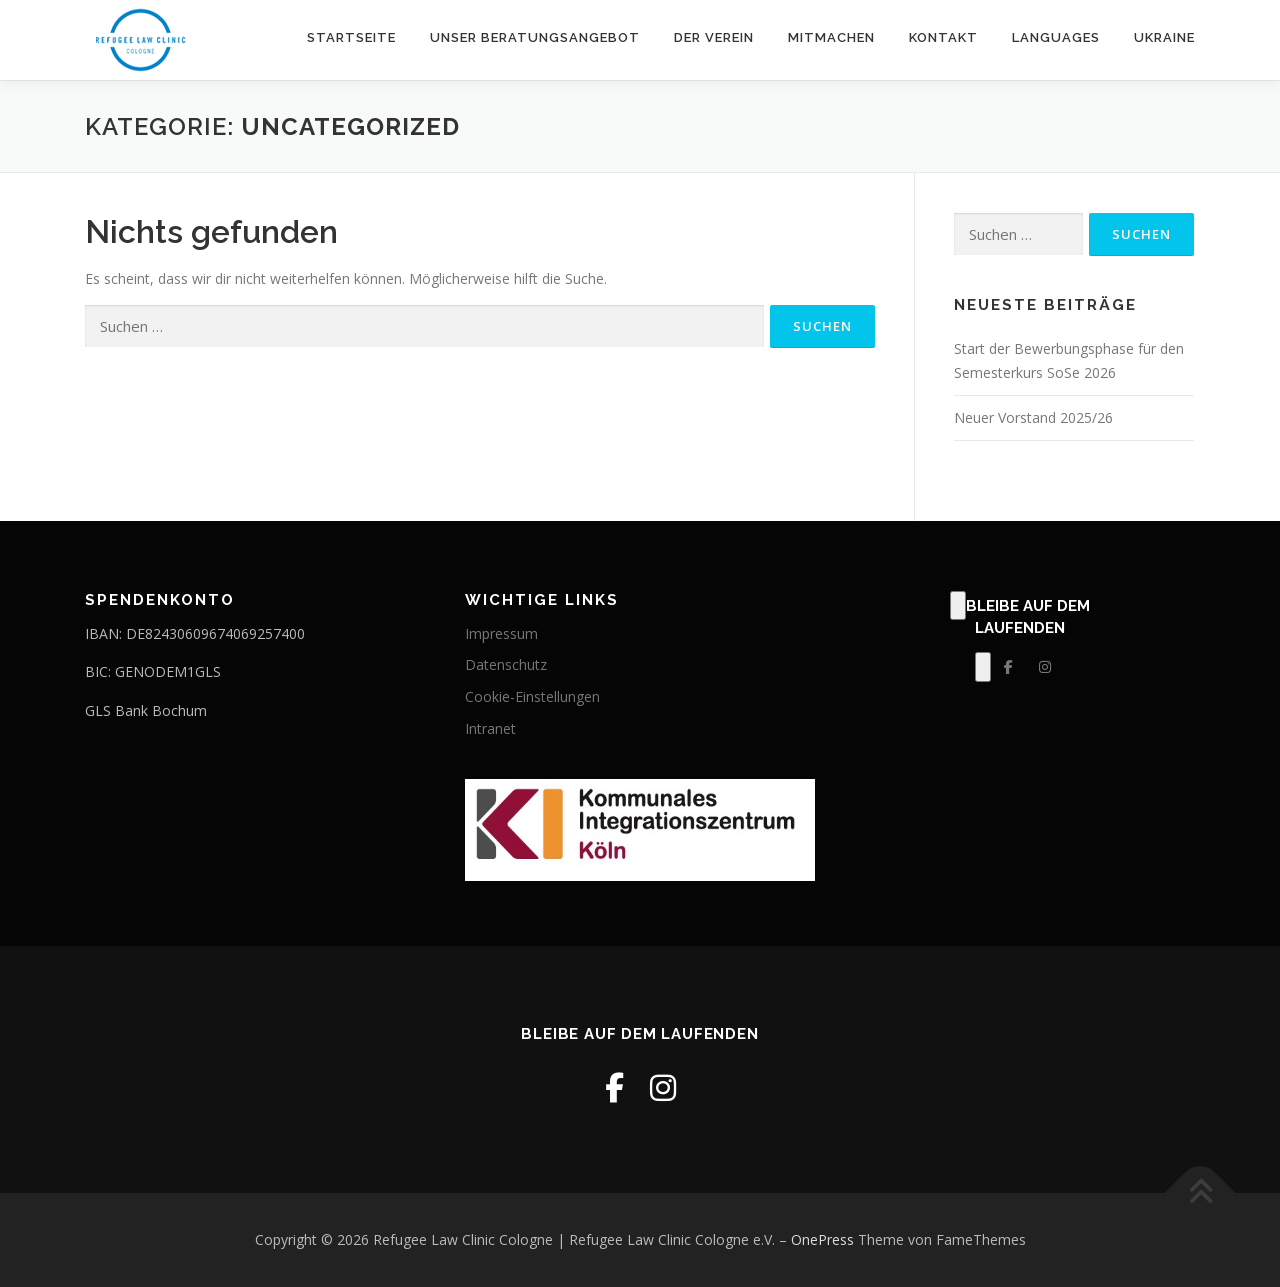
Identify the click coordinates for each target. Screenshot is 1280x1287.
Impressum (501, 633)
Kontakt (943, 37)
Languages (1056, 37)
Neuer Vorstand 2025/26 (1033, 417)
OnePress (822, 1239)
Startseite (351, 37)
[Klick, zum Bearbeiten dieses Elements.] (958, 606)
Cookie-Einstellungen (532, 696)
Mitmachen (831, 37)
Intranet (490, 728)
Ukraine (1164, 37)
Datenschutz (506, 664)
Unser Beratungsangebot (535, 37)
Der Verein (714, 37)
